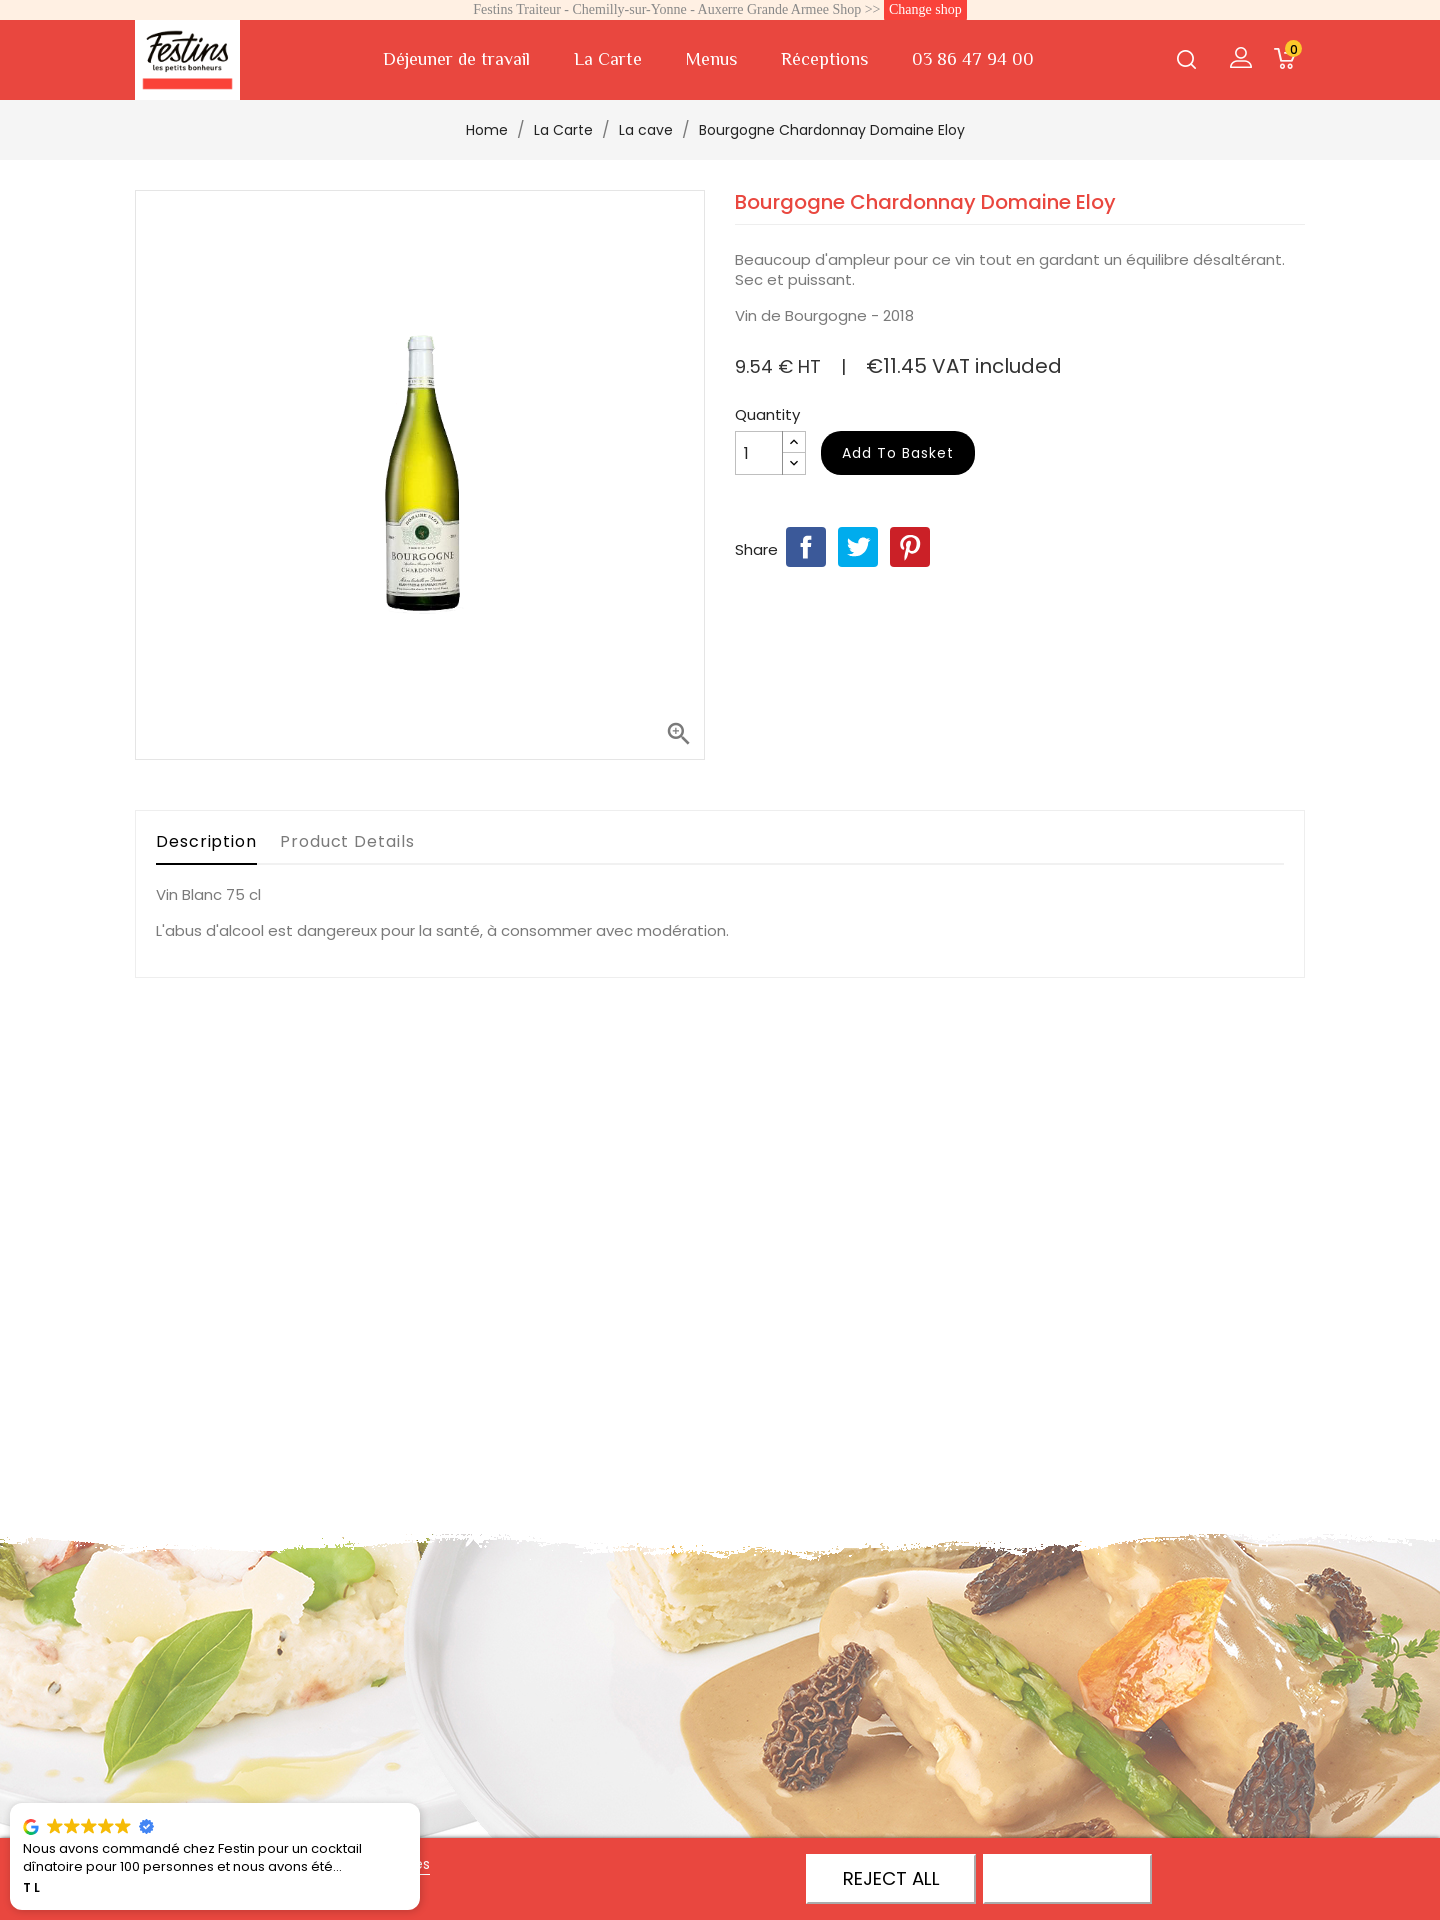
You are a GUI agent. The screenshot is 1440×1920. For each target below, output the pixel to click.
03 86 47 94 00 (973, 59)
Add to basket (898, 453)
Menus (711, 59)
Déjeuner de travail (456, 59)
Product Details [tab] (347, 841)
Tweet (858, 547)
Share (806, 547)
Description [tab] (206, 841)
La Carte (608, 59)
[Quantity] (759, 453)
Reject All (891, 1878)
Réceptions (824, 59)
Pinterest (910, 547)
